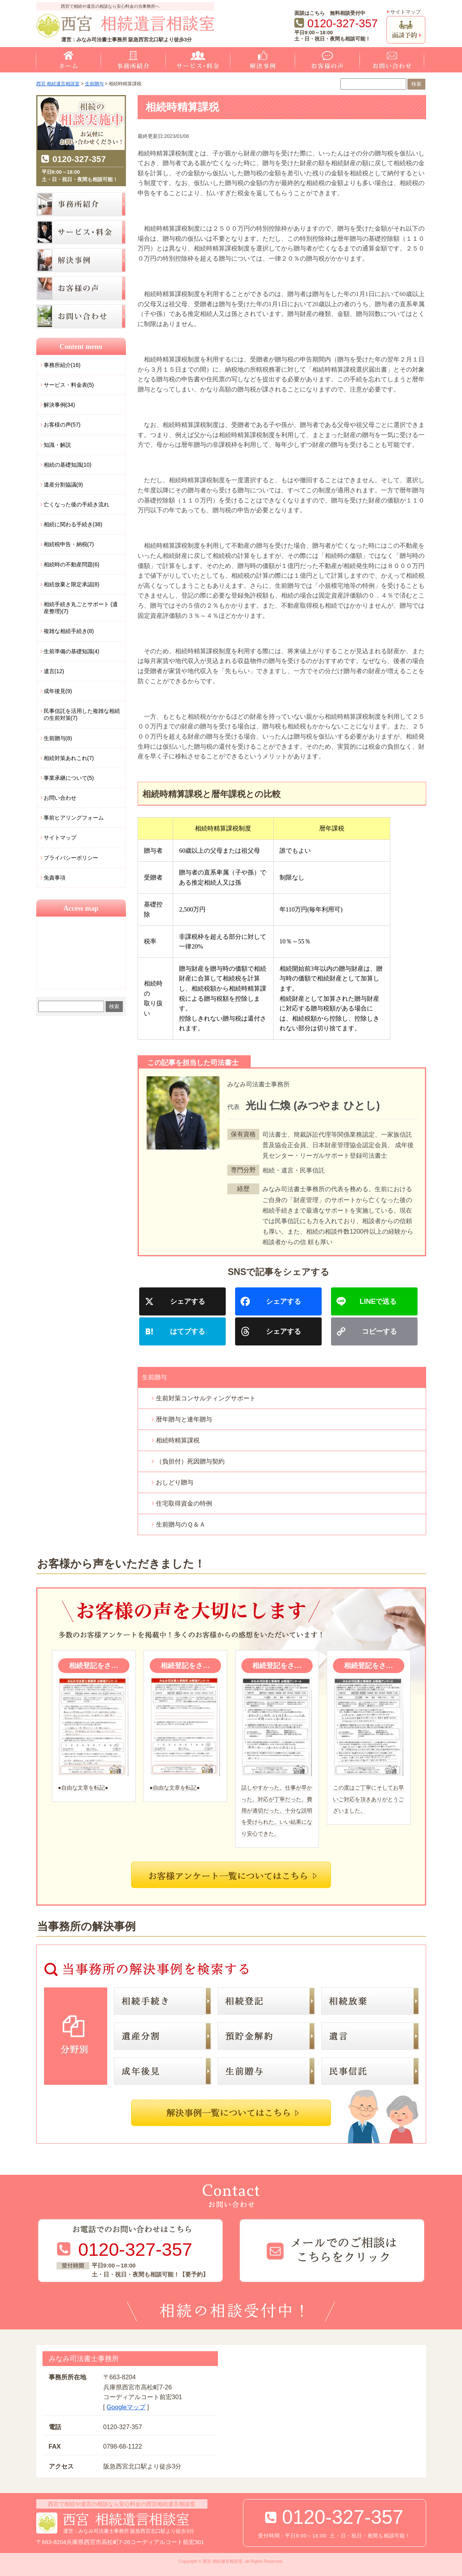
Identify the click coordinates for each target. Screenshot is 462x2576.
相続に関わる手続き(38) (73, 524)
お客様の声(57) (62, 424)
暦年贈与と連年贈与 (184, 1419)
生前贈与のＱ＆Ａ (180, 1524)
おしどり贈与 (174, 1482)
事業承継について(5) (69, 778)
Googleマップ (125, 2407)
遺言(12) (54, 671)
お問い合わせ (60, 798)
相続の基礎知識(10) (68, 465)
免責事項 (54, 878)
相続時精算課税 (178, 1440)
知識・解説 (57, 445)
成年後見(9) (58, 691)
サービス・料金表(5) (69, 385)
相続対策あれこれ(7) (69, 758)
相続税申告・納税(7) (69, 544)
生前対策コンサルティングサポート (206, 1398)
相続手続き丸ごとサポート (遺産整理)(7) (81, 607)
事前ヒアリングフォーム (74, 818)
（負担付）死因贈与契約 (190, 1461)
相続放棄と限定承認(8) (71, 584)
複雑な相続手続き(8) (69, 631)
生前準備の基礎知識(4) (71, 651)
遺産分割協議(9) (63, 484)
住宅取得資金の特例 (184, 1503)
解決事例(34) (59, 405)
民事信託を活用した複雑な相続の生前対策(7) (82, 714)
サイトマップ (405, 12)
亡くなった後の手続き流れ (76, 504)
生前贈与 (154, 1377)
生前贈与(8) (58, 738)
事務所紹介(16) (62, 365)
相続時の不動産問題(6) (71, 564)
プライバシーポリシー (71, 858)
